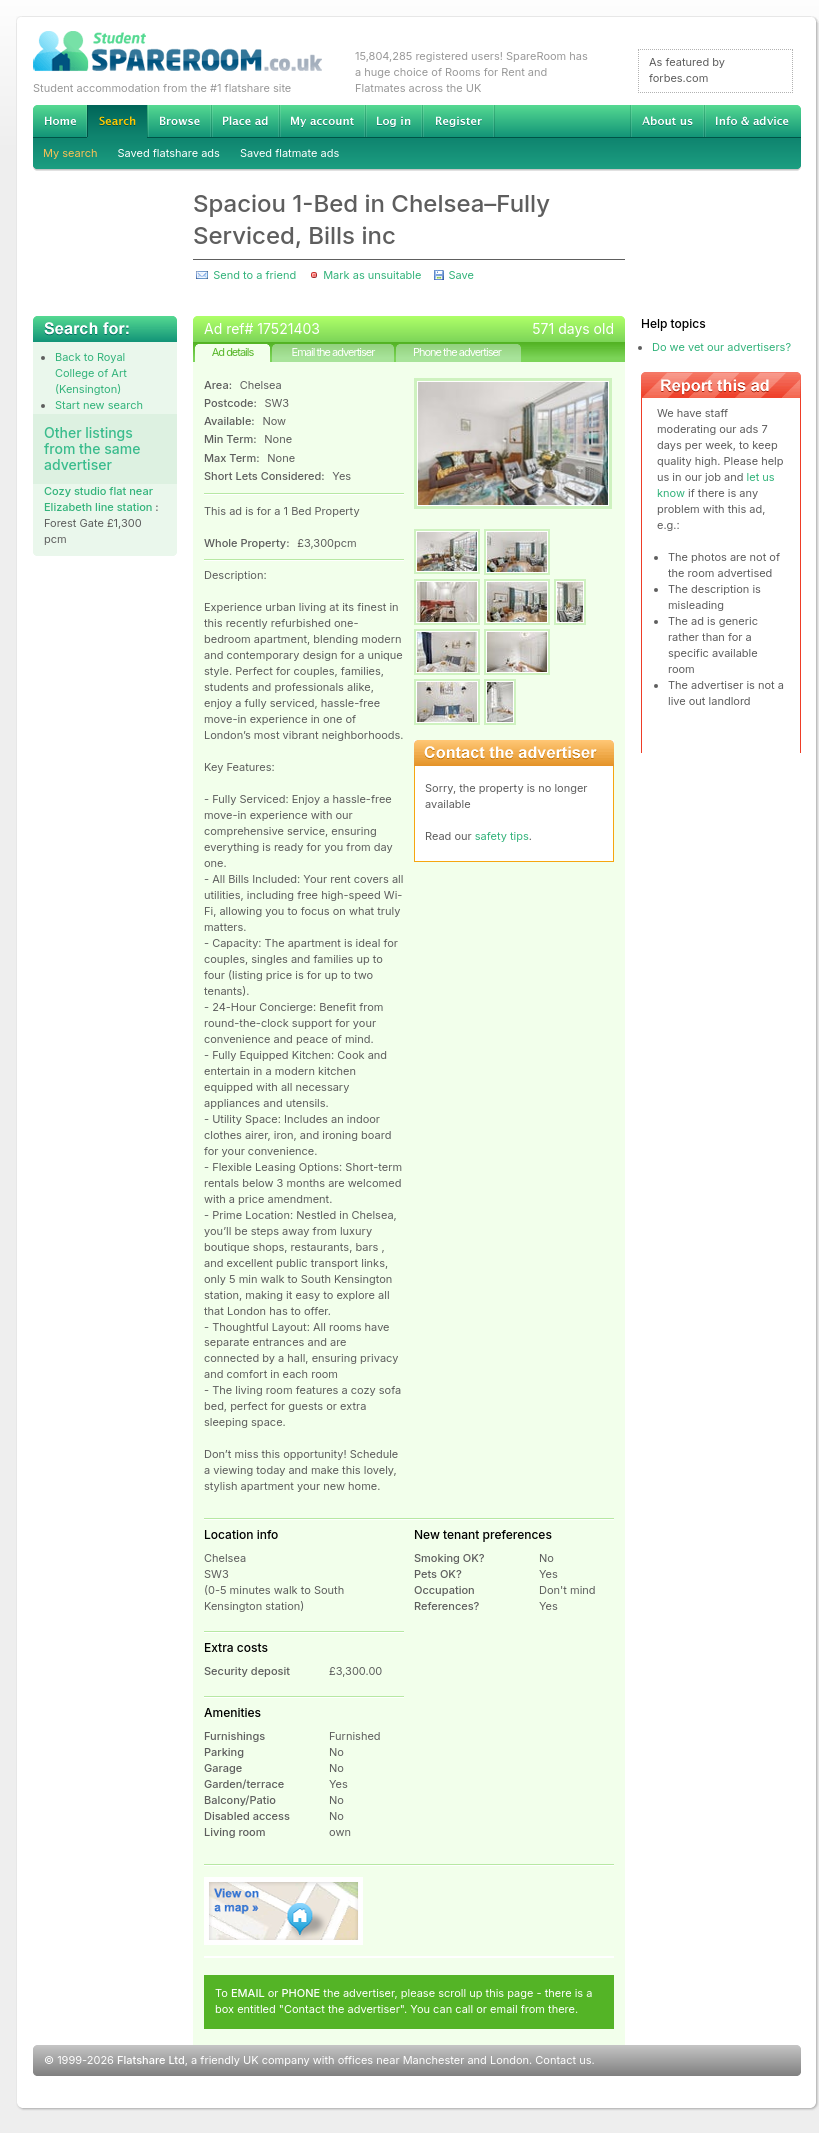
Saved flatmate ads (289, 153)
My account (322, 121)
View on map (284, 1911)
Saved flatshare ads (169, 153)
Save (460, 275)
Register (458, 121)
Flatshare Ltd (151, 2060)
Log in (393, 121)
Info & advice (752, 121)
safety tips (502, 836)
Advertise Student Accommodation (245, 121)
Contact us (563, 2060)
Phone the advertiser (457, 352)
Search (117, 121)
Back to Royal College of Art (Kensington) (91, 373)
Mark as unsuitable (372, 275)
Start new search (99, 405)
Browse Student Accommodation (179, 121)
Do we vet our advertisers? (721, 347)
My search (70, 153)
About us (667, 121)
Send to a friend (254, 275)
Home (60, 121)
